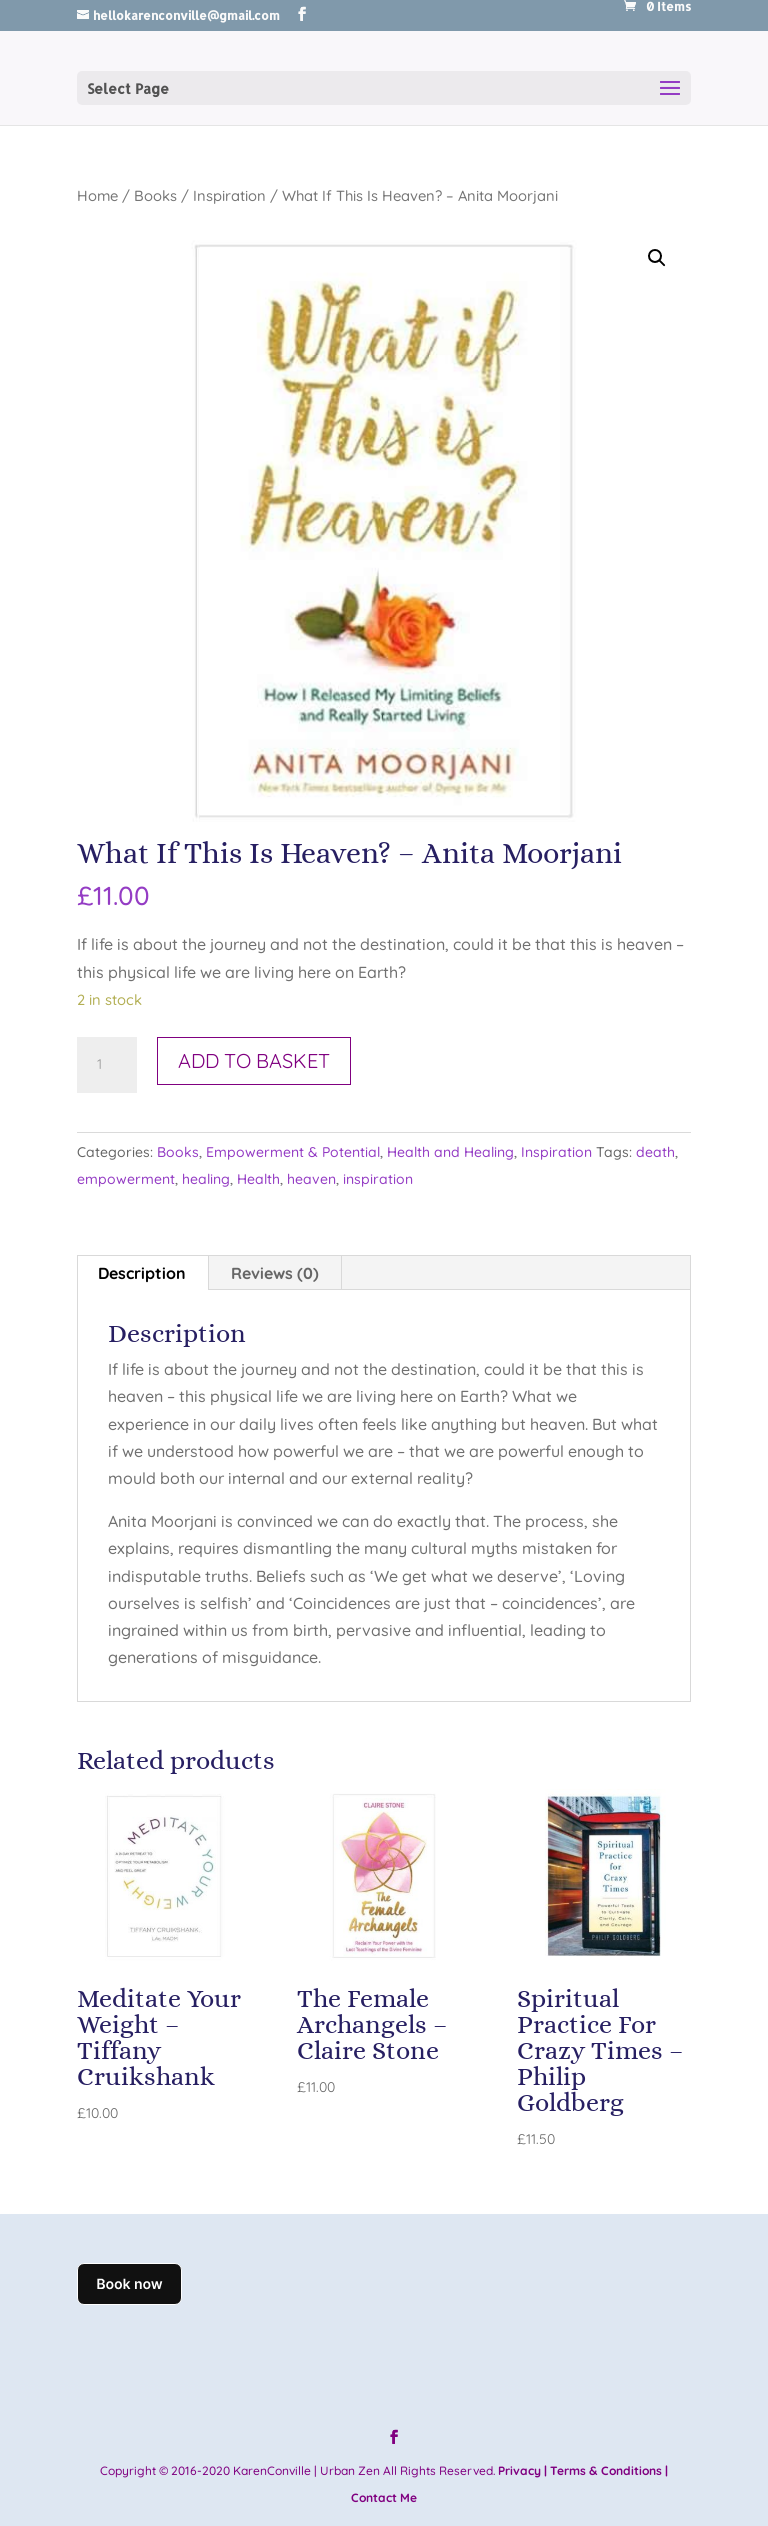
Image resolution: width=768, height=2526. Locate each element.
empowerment (126, 1179)
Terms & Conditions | (609, 2470)
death (655, 1152)
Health (258, 1179)
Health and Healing (450, 1152)
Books (155, 195)
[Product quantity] (107, 1065)
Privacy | (522, 2470)
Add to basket (254, 1060)
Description (142, 1273)
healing (206, 1179)
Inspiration (229, 195)
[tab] (142, 1273)
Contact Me (384, 2497)
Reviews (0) (275, 1273)
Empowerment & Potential (293, 1152)
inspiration (378, 1179)
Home (97, 195)
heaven (311, 1179)
